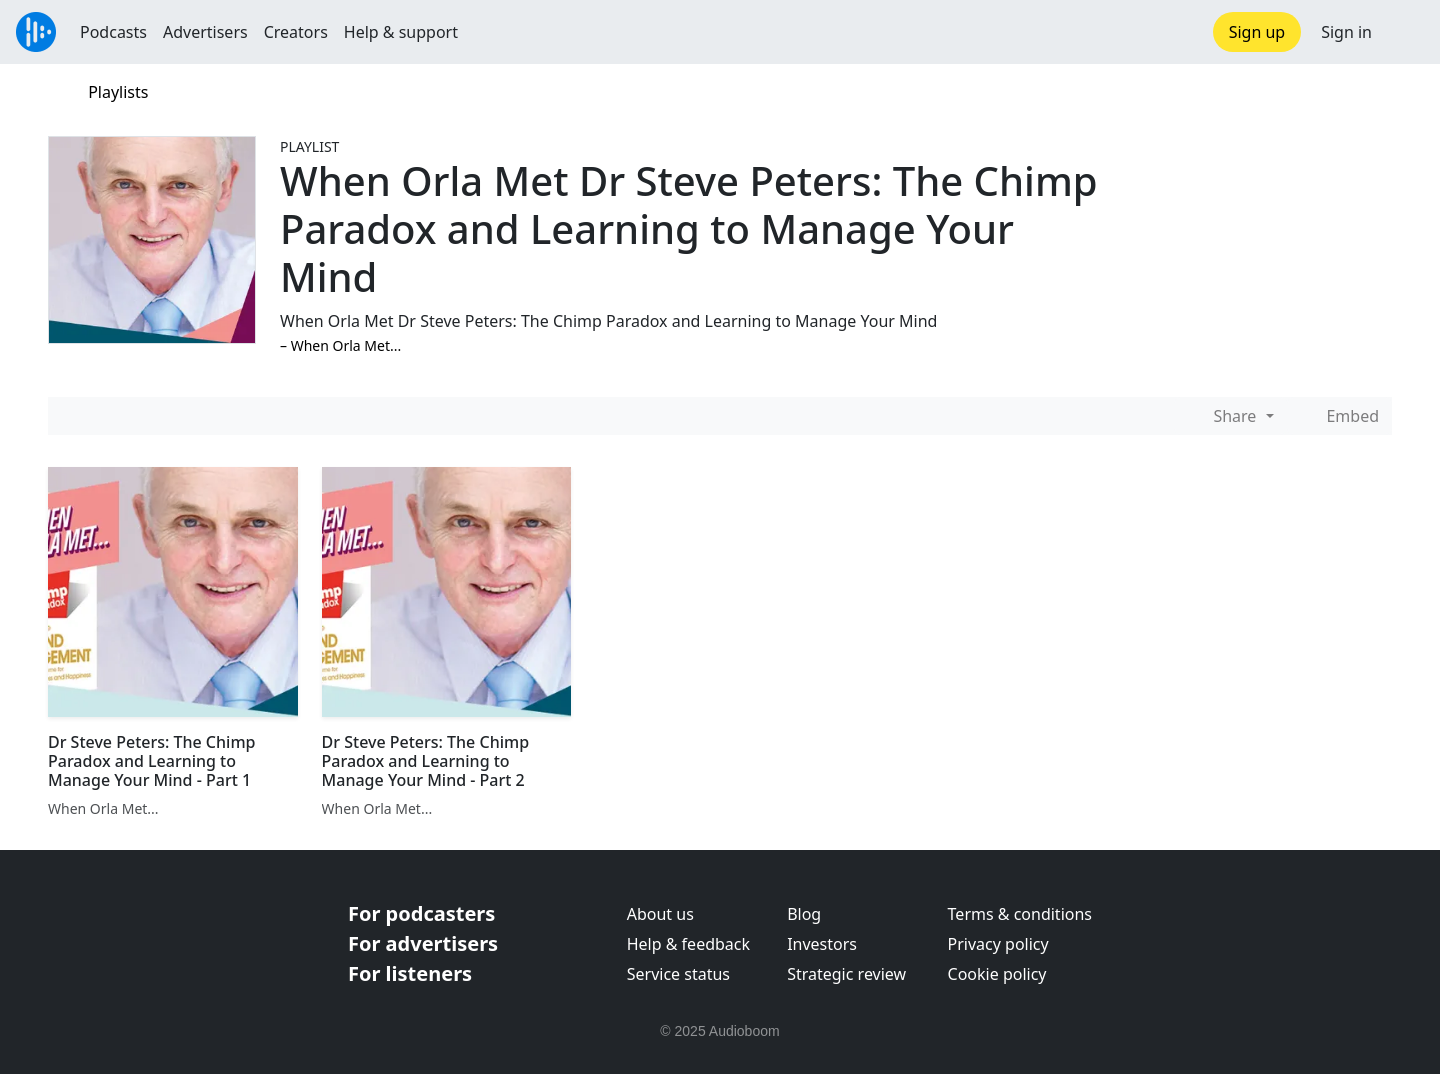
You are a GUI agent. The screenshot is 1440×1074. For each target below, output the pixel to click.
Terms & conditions (1020, 914)
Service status (678, 974)
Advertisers (205, 32)
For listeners (410, 973)
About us (660, 914)
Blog (804, 914)
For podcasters (421, 913)
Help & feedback (688, 944)
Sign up (1257, 32)
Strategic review (846, 974)
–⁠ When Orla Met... (340, 345)
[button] (1406, 32)
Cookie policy (997, 974)
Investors (822, 944)
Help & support (401, 32)
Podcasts (113, 32)
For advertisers (423, 943)
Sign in (1346, 32)
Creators (296, 32)
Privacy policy (998, 944)
